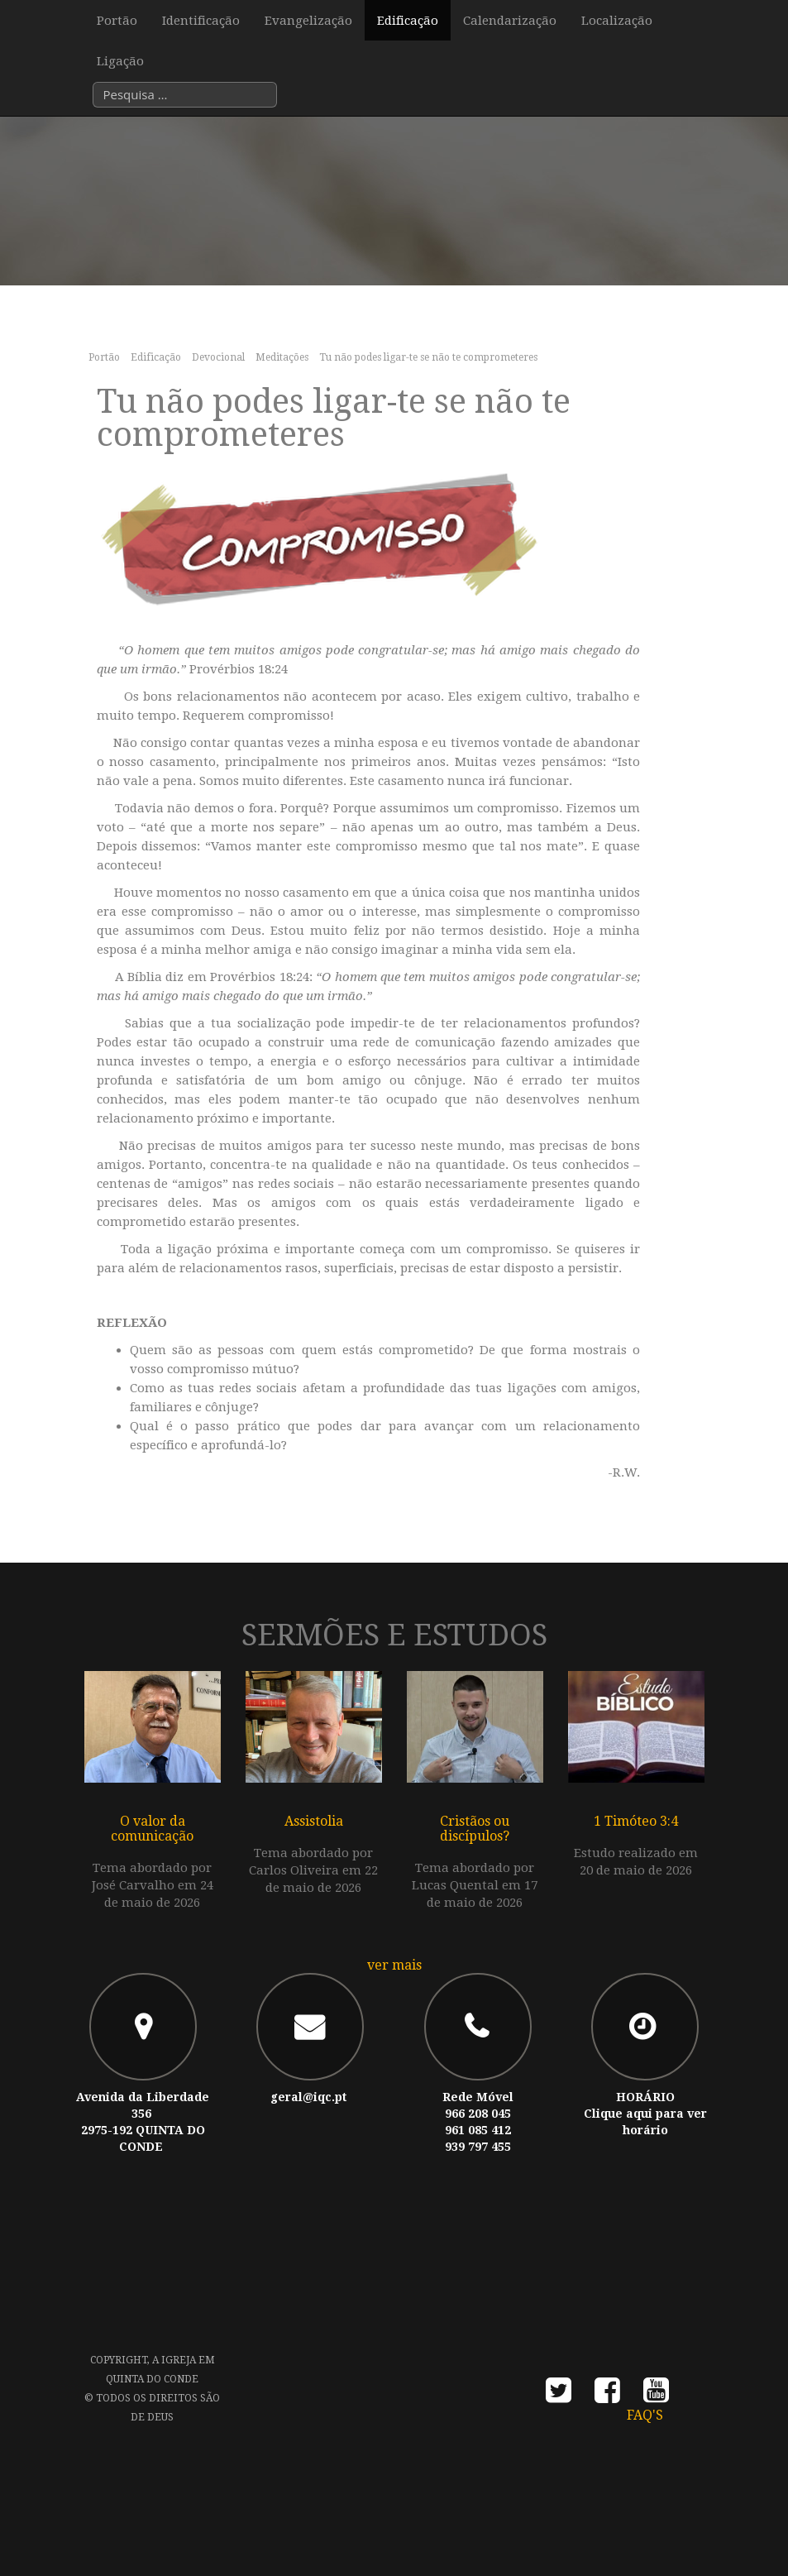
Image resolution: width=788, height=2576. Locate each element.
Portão (117, 20)
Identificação (201, 20)
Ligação (120, 62)
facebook (607, 2395)
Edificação (407, 20)
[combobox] (185, 95)
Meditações (282, 357)
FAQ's (645, 2415)
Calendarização (509, 20)
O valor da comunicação (152, 1828)
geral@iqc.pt (308, 2097)
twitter (558, 2395)
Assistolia (313, 1821)
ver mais (394, 1965)
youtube (656, 2395)
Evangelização (308, 20)
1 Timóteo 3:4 (636, 1821)
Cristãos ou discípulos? (474, 1828)
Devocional (218, 357)
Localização (616, 20)
